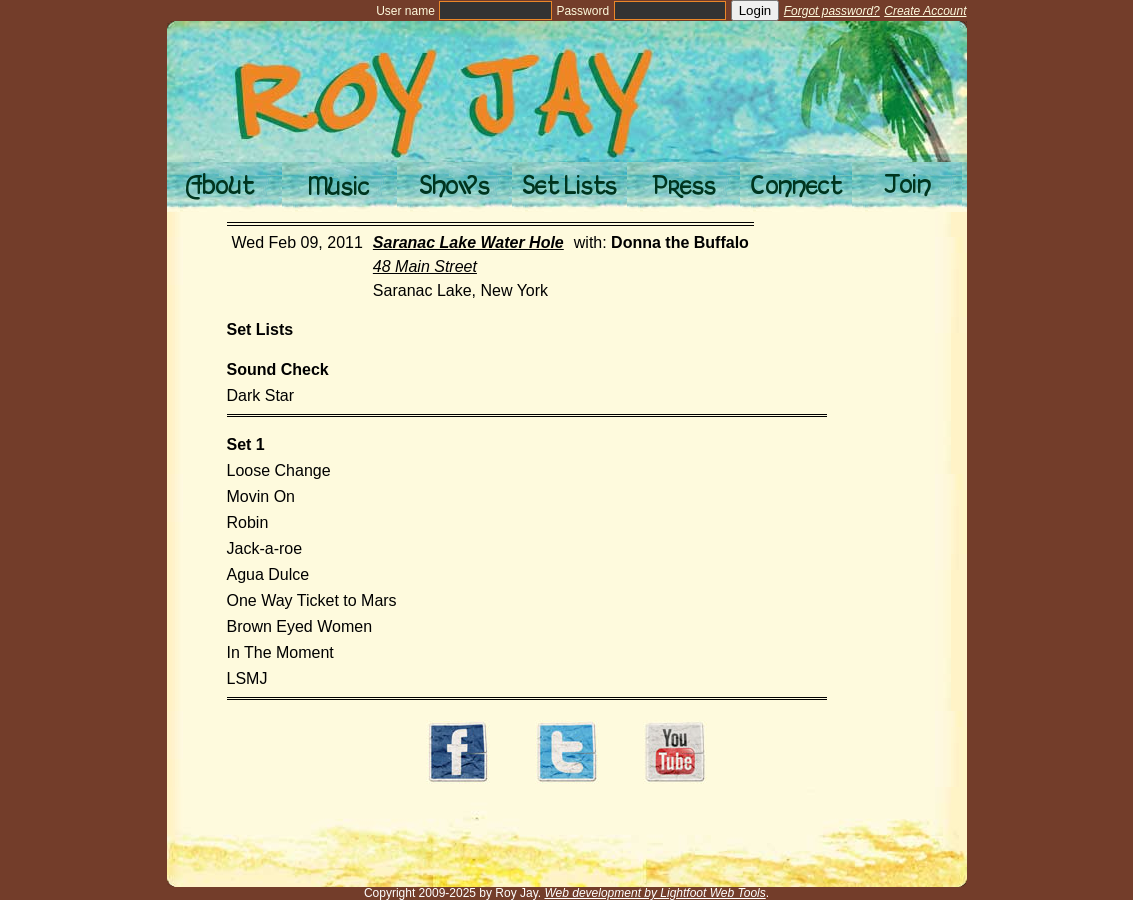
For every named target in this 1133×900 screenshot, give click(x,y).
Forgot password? (832, 11)
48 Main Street (425, 266)
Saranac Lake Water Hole (468, 242)
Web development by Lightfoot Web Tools (654, 893)
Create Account (925, 11)
